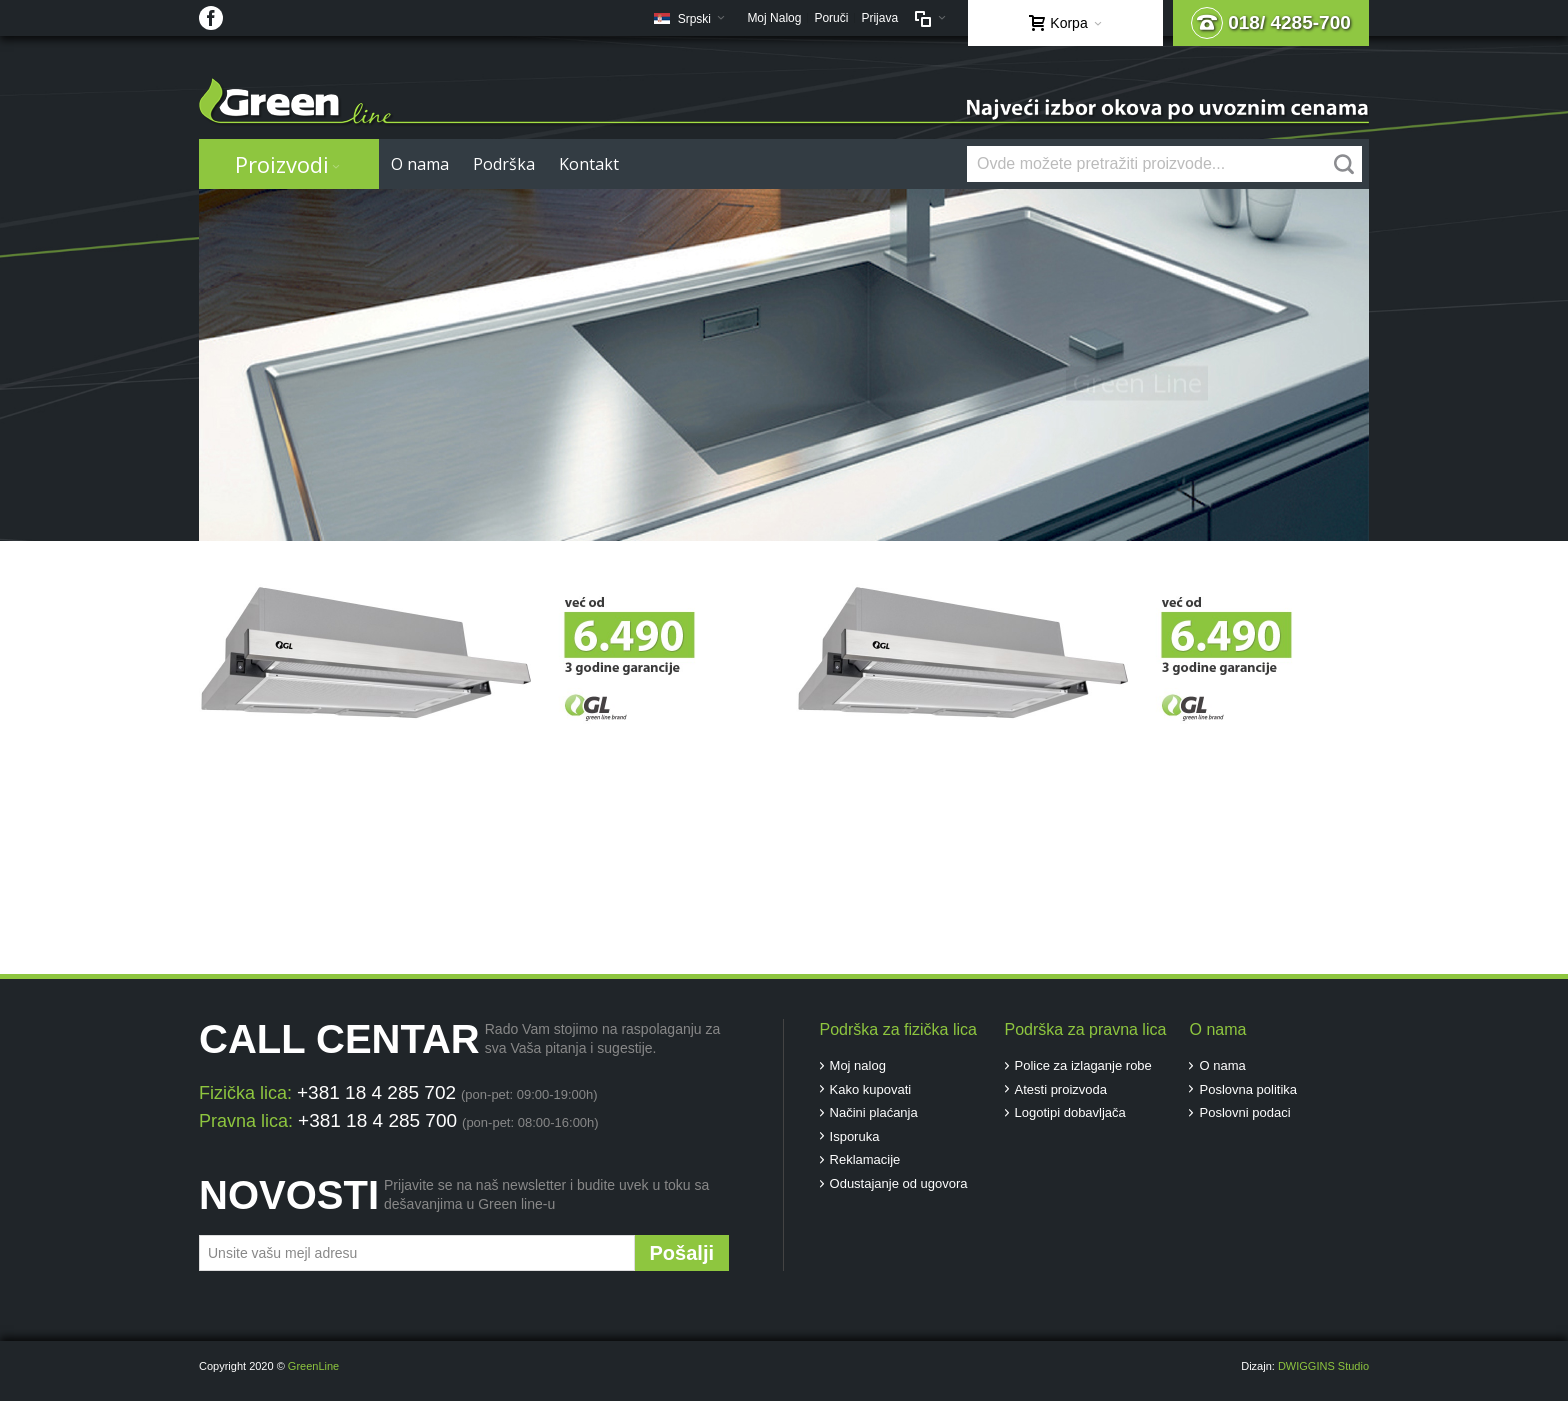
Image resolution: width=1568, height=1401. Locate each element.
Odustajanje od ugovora (899, 1183)
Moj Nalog (774, 18)
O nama (1222, 1065)
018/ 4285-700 (1271, 23)
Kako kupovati (871, 1089)
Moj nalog (858, 1065)
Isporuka (855, 1136)
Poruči (831, 18)
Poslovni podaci (1244, 1112)
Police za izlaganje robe (1083, 1065)
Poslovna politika (1248, 1089)
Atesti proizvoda (1061, 1089)
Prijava (879, 18)
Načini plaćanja (874, 1112)
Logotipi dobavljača (1070, 1112)
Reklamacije (865, 1159)
